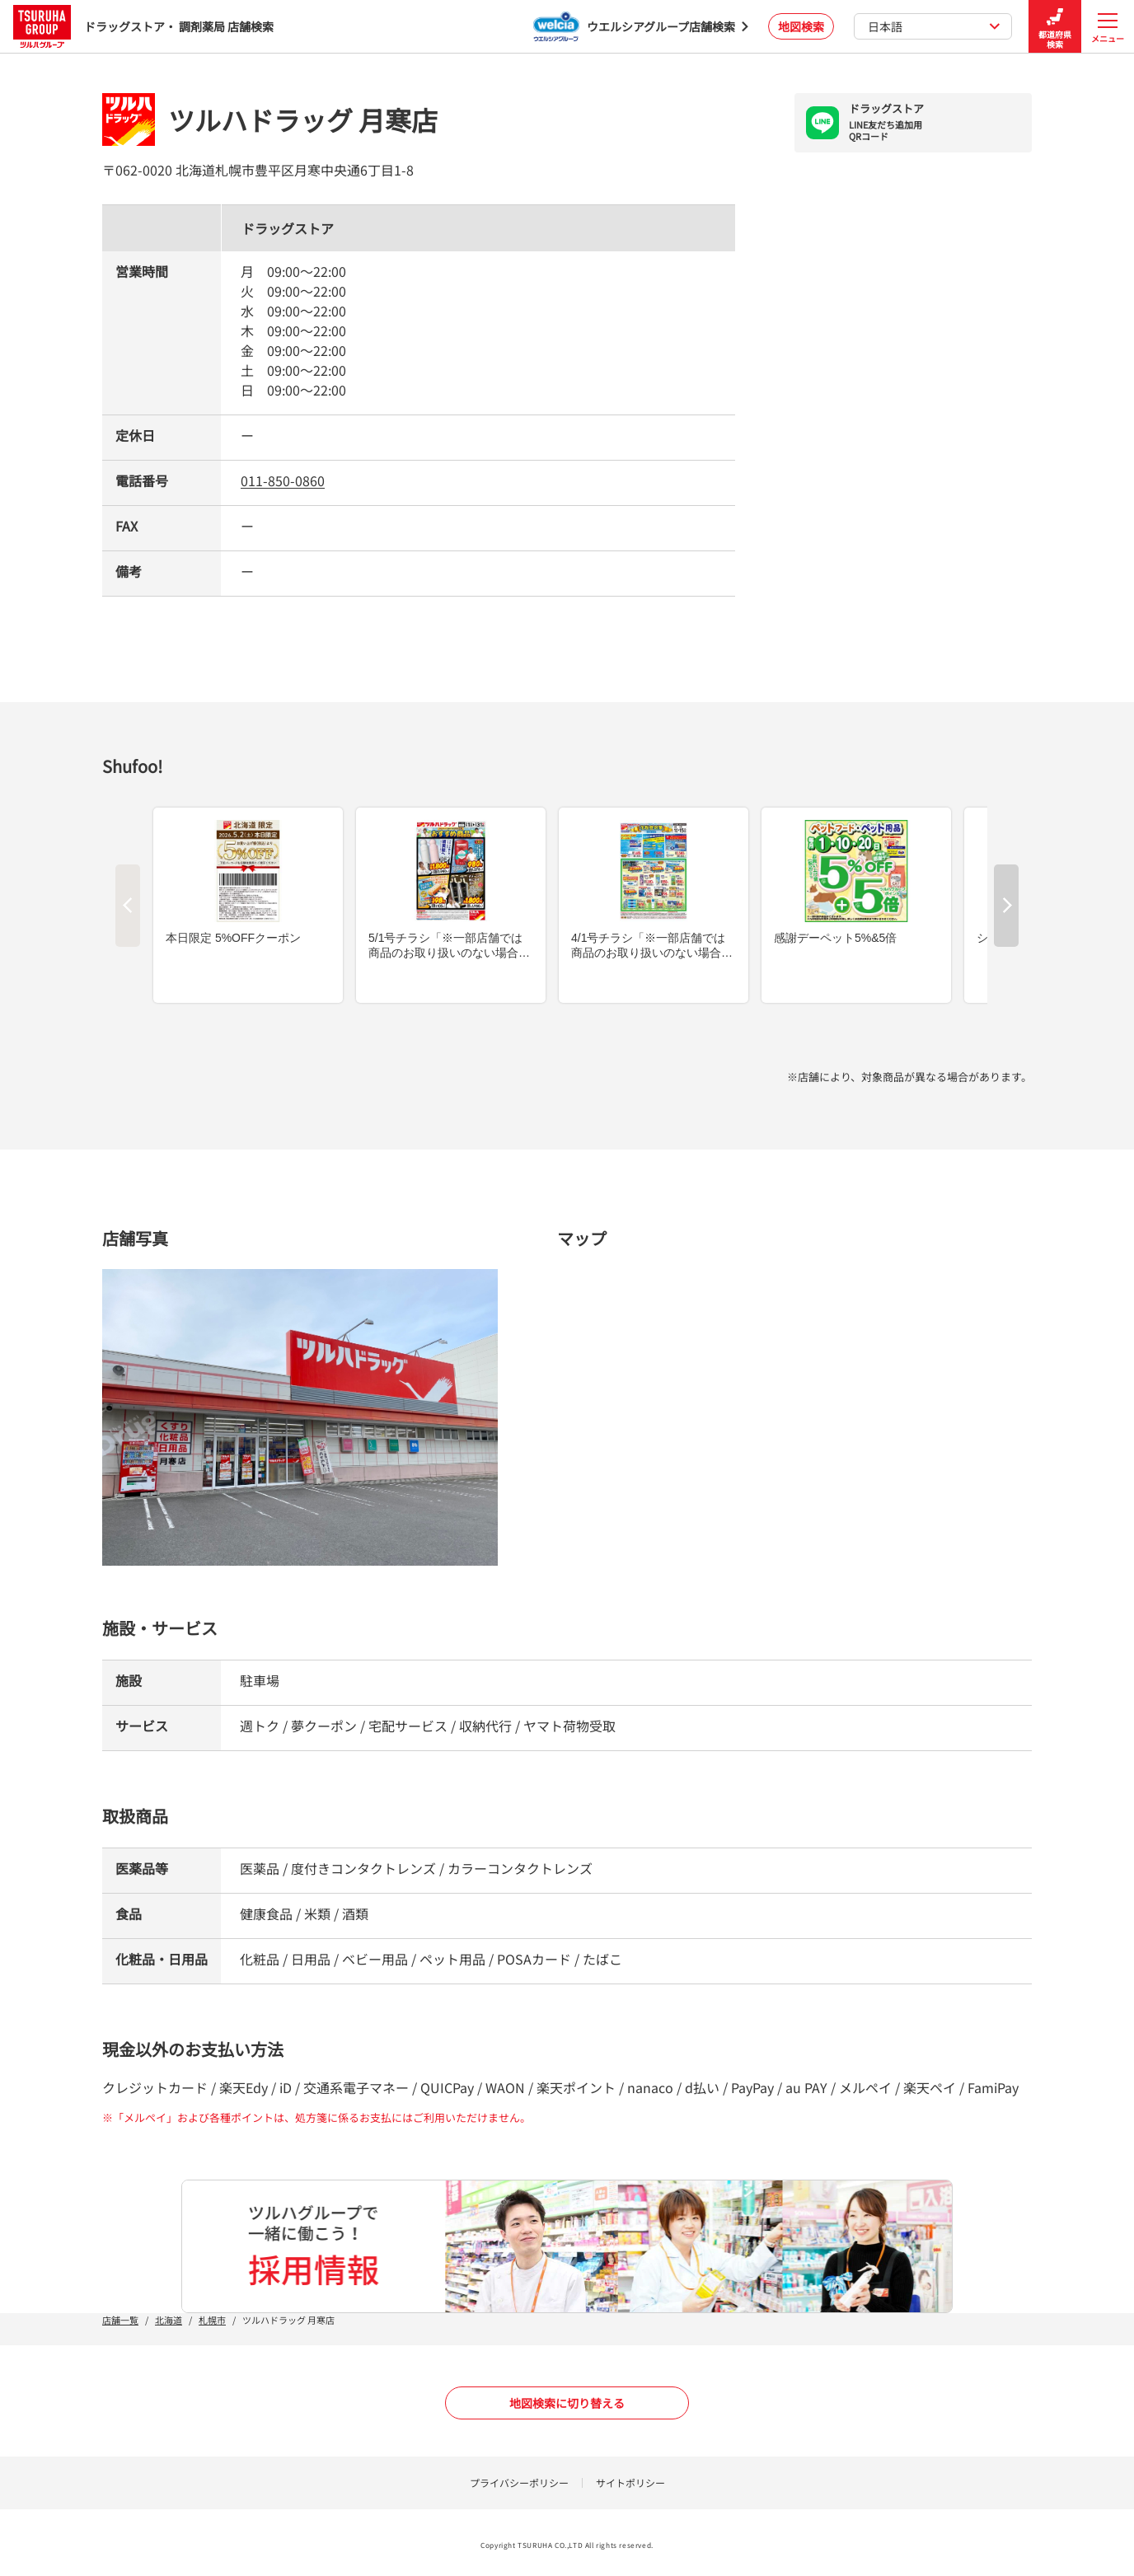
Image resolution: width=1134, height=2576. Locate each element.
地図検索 (801, 26)
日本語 (934, 26)
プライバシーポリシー (519, 2482)
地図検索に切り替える (567, 2403)
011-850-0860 (283, 480)
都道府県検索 (1054, 26)
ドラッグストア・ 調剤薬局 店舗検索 (143, 26)
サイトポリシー (630, 2482)
